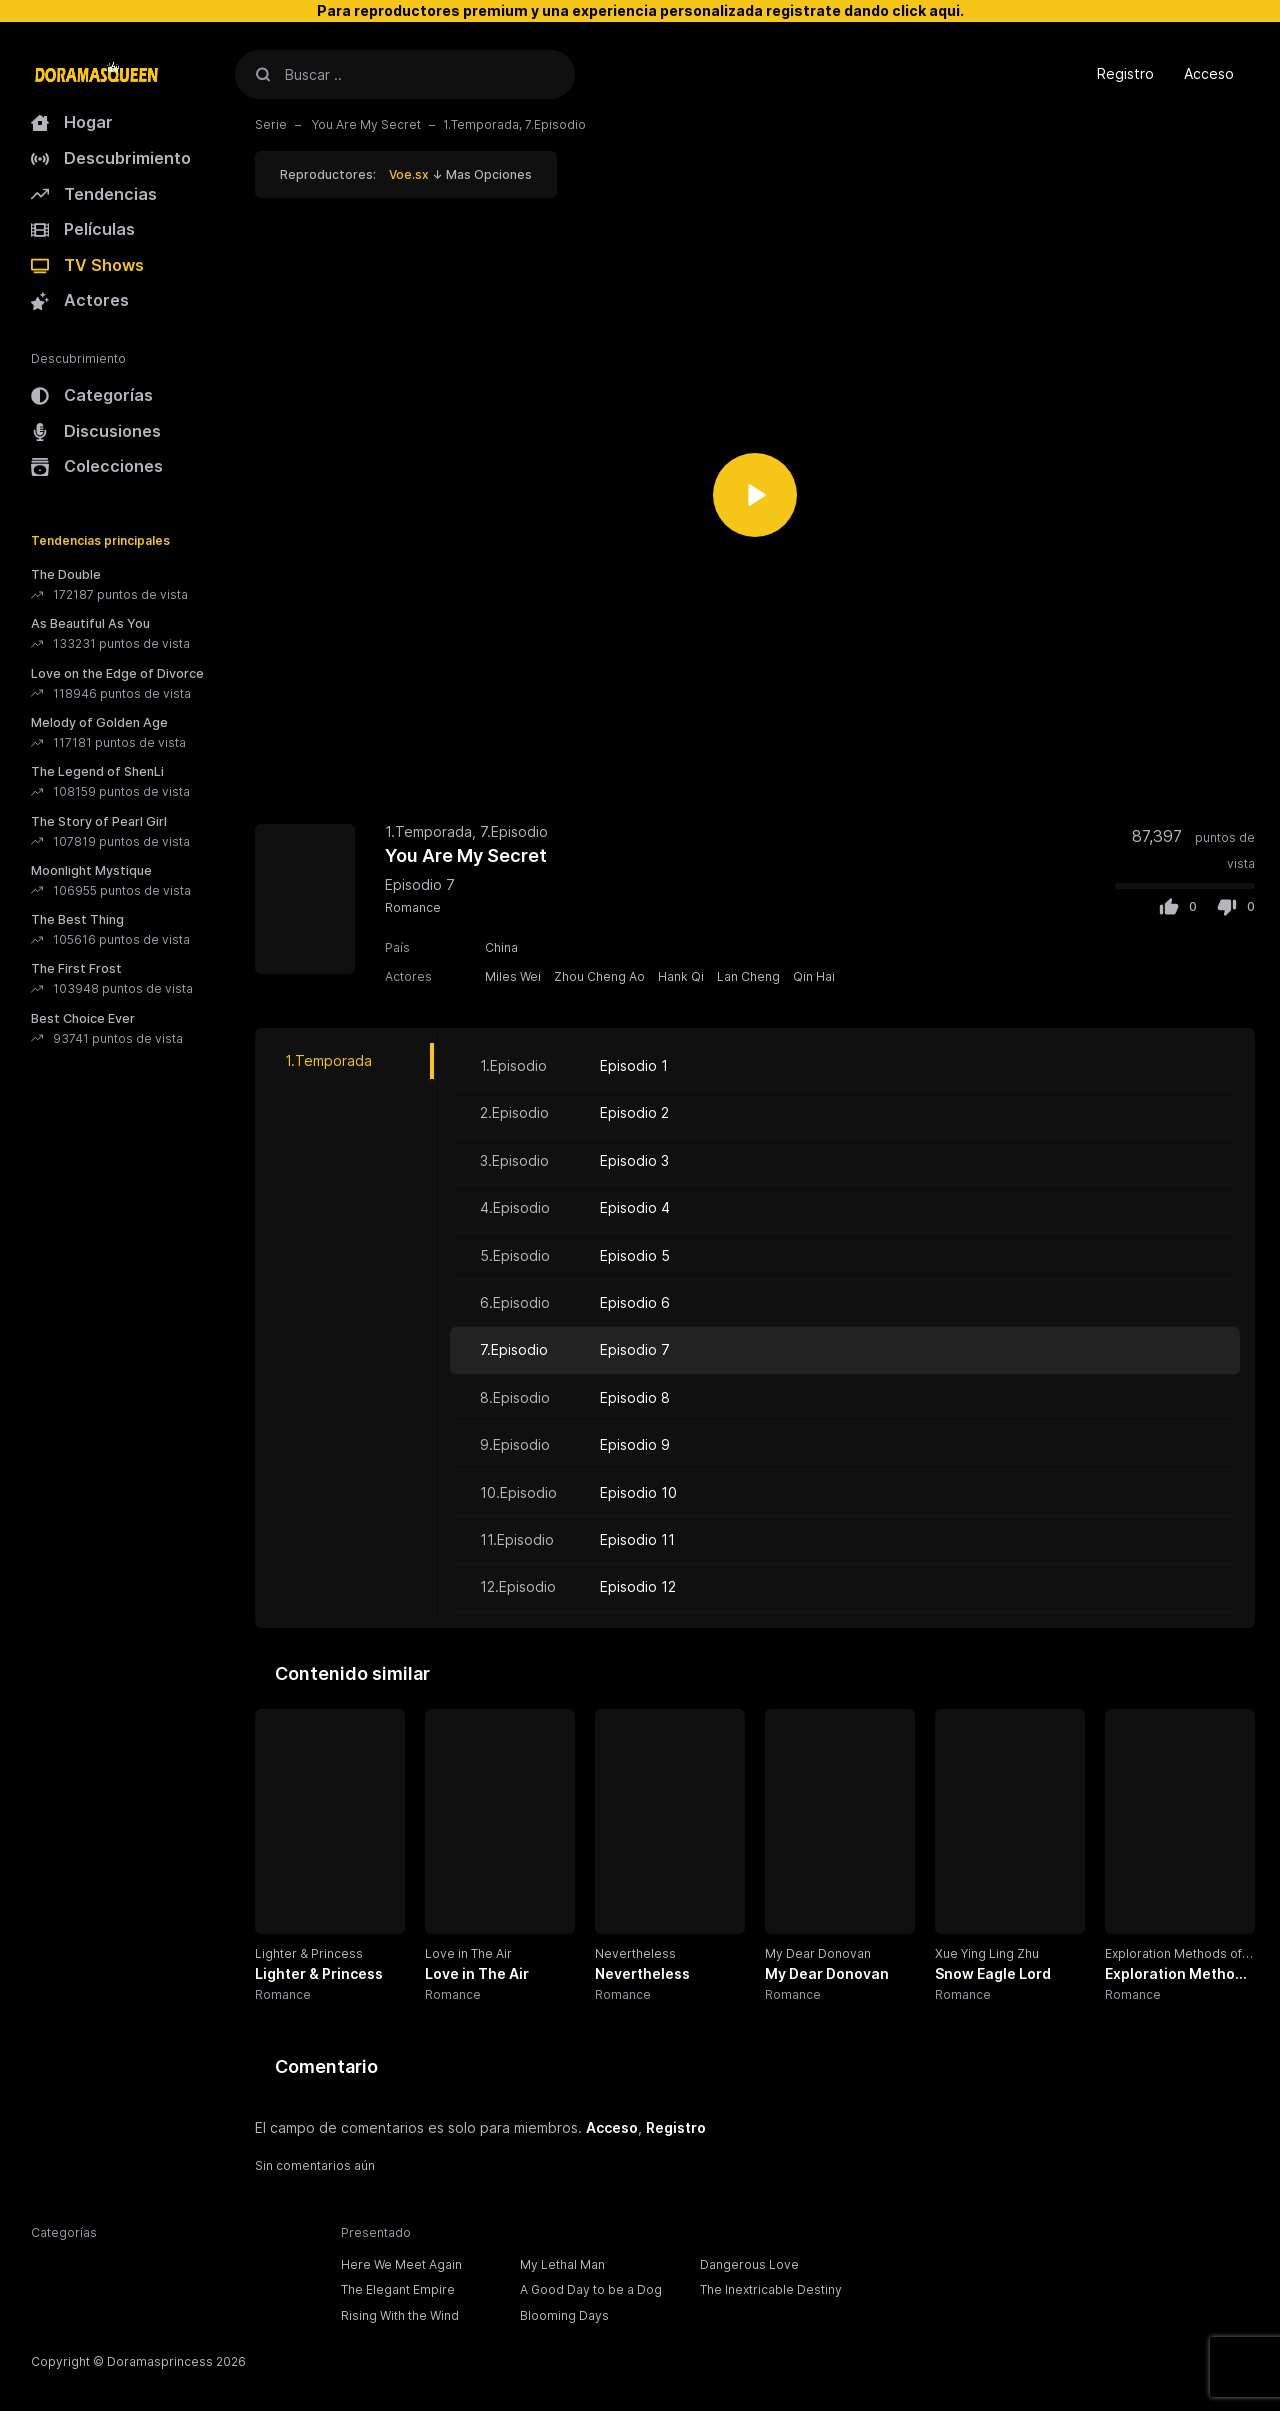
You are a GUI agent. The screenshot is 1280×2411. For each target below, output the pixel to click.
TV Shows (87, 265)
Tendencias (94, 194)
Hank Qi (681, 976)
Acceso (1209, 73)
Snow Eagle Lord (993, 1973)
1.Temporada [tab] (328, 1060)
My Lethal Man (562, 2264)
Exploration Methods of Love (1173, 1954)
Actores (80, 300)
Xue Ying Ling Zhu (987, 1953)
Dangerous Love (749, 2264)
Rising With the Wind (400, 2315)
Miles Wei (513, 976)
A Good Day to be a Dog (591, 2289)
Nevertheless (635, 1953)
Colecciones (97, 466)
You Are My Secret (365, 124)
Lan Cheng (748, 976)
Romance (413, 907)
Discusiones (96, 431)
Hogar (72, 122)
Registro (1125, 73)
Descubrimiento (111, 158)
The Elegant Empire (398, 2289)
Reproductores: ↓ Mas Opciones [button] (406, 174)
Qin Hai (814, 976)
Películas (83, 229)
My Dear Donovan (818, 1953)
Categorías (92, 395)
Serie (271, 124)
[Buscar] (263, 74)
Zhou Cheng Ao (599, 976)
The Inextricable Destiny (771, 2289)
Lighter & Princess (309, 1953)
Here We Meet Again (401, 2264)
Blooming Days (564, 2315)
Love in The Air (468, 1953)
